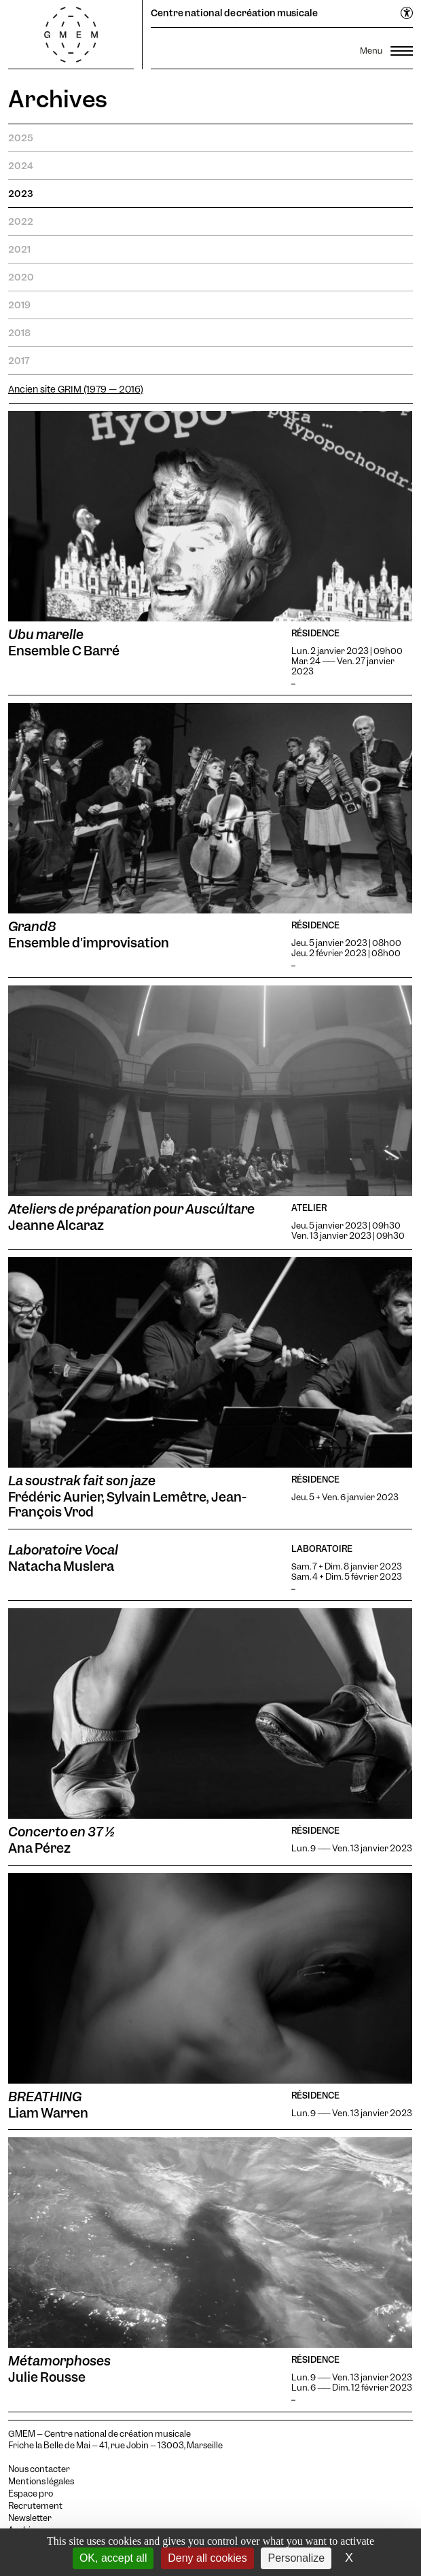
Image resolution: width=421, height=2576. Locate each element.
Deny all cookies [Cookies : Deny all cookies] (207, 2558)
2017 (19, 361)
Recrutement (35, 2506)
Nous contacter (39, 2469)
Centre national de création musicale (234, 13)
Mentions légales (41, 2481)
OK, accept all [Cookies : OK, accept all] (113, 2558)
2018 (19, 333)
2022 (20, 221)
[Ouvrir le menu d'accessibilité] (407, 13)
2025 (20, 138)
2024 (20, 166)
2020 (21, 277)
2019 (19, 305)
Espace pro (30, 2494)
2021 (19, 249)
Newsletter (30, 2518)
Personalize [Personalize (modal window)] (296, 2558)
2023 (20, 193)
